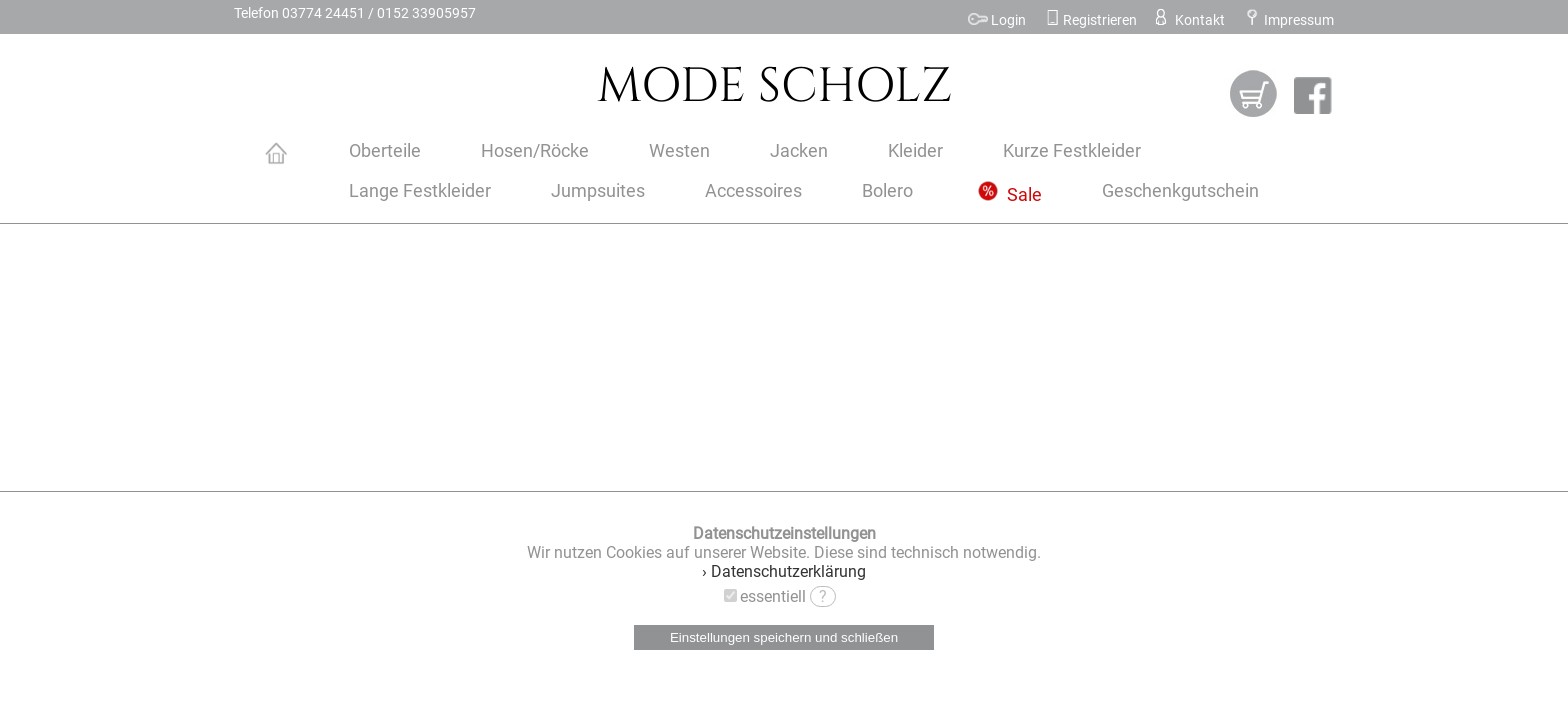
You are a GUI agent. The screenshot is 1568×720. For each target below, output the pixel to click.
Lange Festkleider (420, 191)
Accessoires (753, 191)
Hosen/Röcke (535, 151)
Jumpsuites (598, 191)
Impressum (1288, 20)
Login (997, 20)
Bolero (887, 191)
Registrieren (1090, 20)
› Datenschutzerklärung (784, 571)
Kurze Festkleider (1072, 151)
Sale (1010, 195)
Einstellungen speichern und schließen (784, 637)
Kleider (915, 151)
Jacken (799, 151)
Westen (679, 151)
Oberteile (385, 151)
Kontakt (1188, 20)
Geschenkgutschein (1180, 191)
